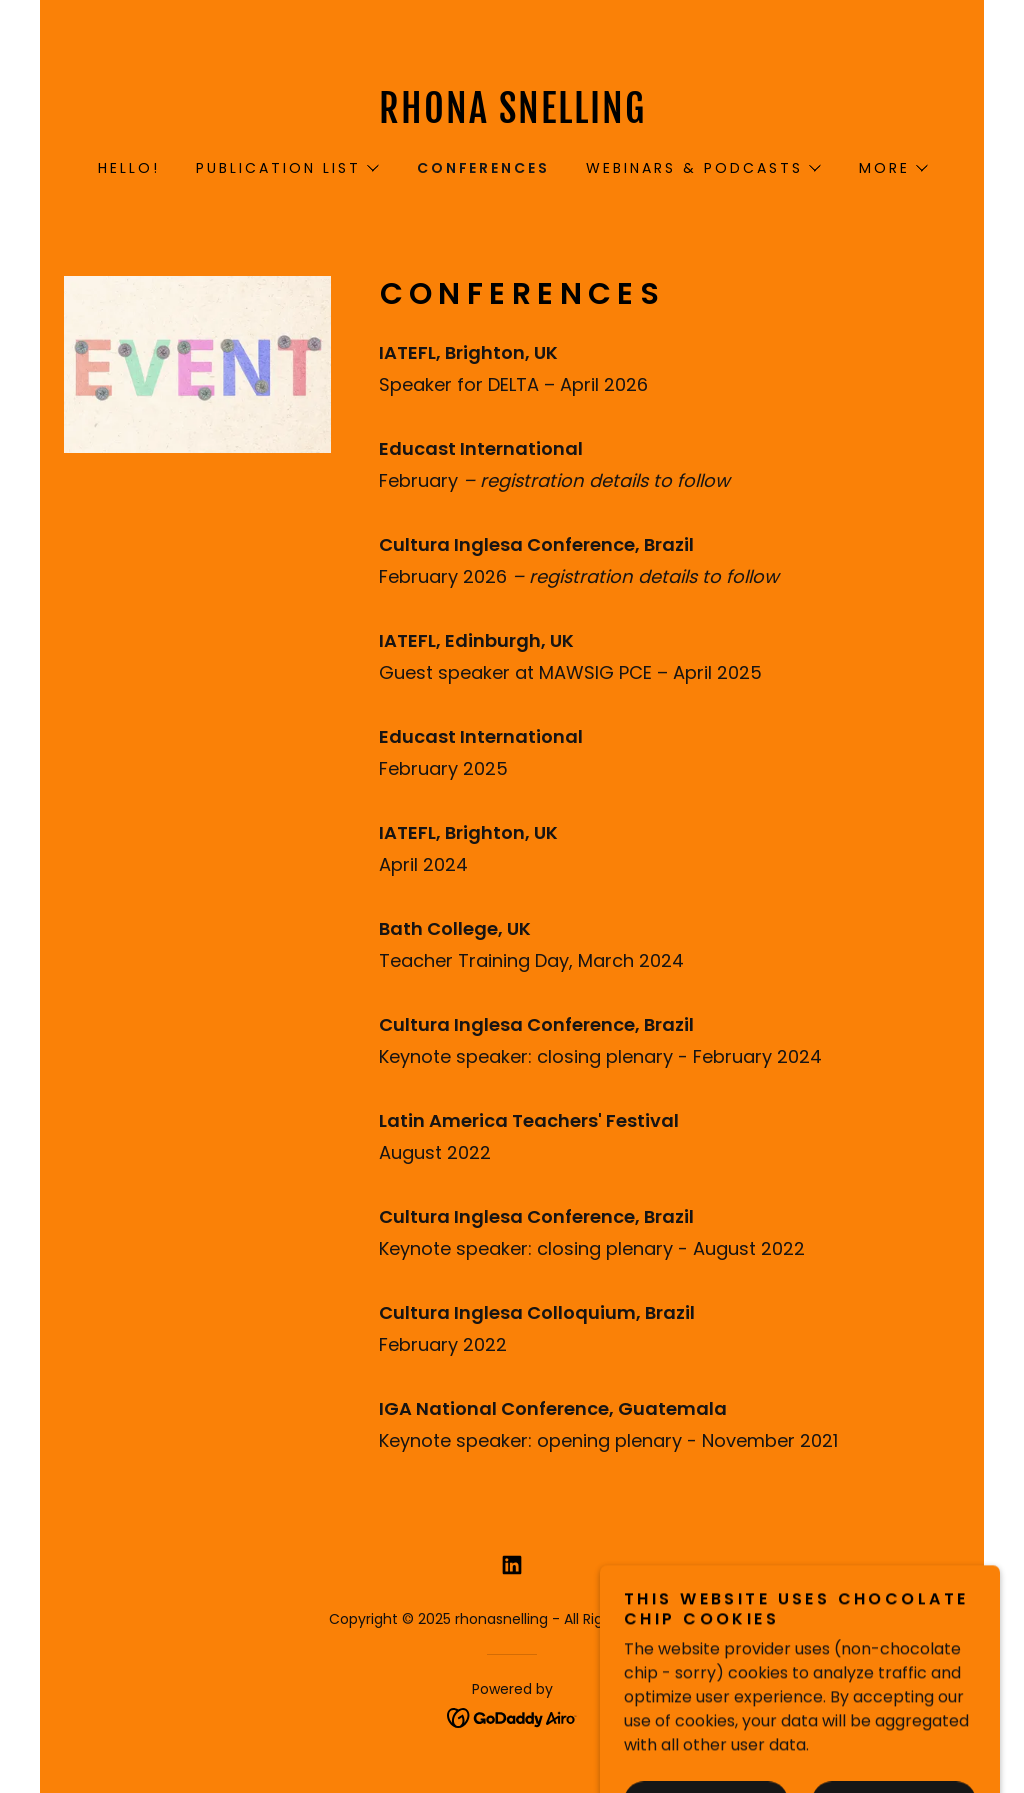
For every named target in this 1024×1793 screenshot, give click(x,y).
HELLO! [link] (129, 168)
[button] (286, 168)
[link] (512, 117)
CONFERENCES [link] (484, 168)
